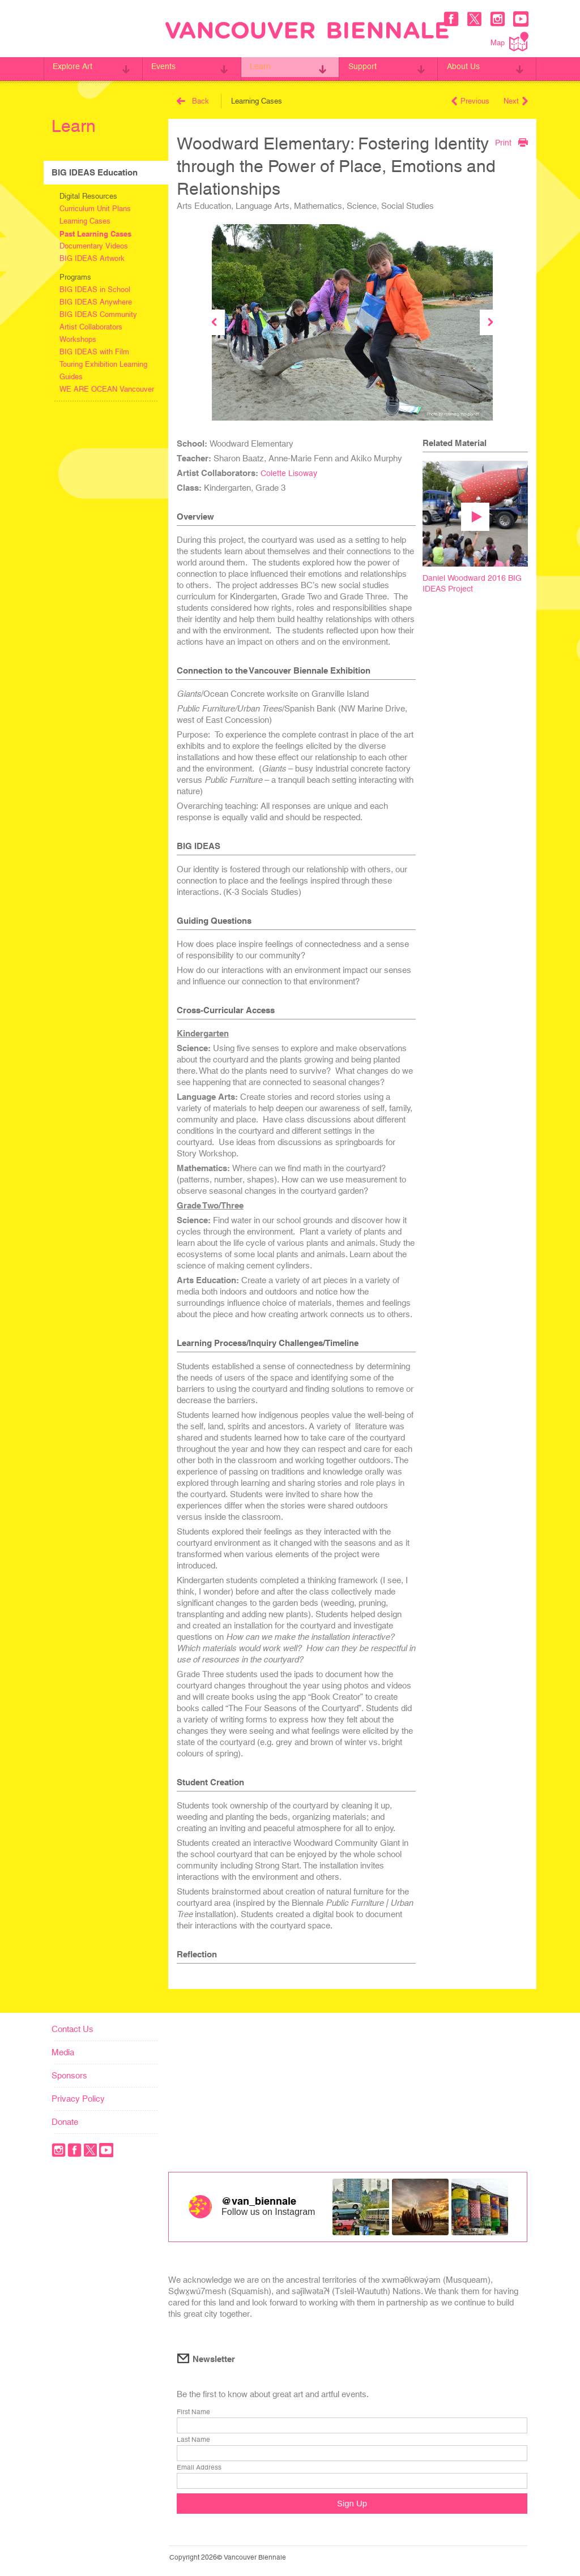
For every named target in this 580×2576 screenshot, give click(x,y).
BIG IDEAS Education (95, 172)
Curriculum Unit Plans (95, 208)
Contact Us (72, 2029)
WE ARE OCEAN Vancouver (106, 389)
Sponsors (69, 2075)
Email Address (199, 2468)
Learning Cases (84, 221)
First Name (193, 2413)
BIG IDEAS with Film (94, 352)
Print (511, 142)
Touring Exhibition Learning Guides (103, 370)
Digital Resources (88, 196)
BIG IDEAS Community (98, 314)
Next (516, 101)
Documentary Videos (93, 246)
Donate (65, 2122)
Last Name (193, 2441)
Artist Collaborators (90, 327)
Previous (470, 101)
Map (509, 42)
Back (193, 101)
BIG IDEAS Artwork (92, 258)
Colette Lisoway (290, 473)
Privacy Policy (78, 2098)
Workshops (77, 339)
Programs (75, 277)
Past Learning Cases (95, 233)
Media (63, 2052)
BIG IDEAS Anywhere (95, 302)
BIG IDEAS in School (94, 289)
